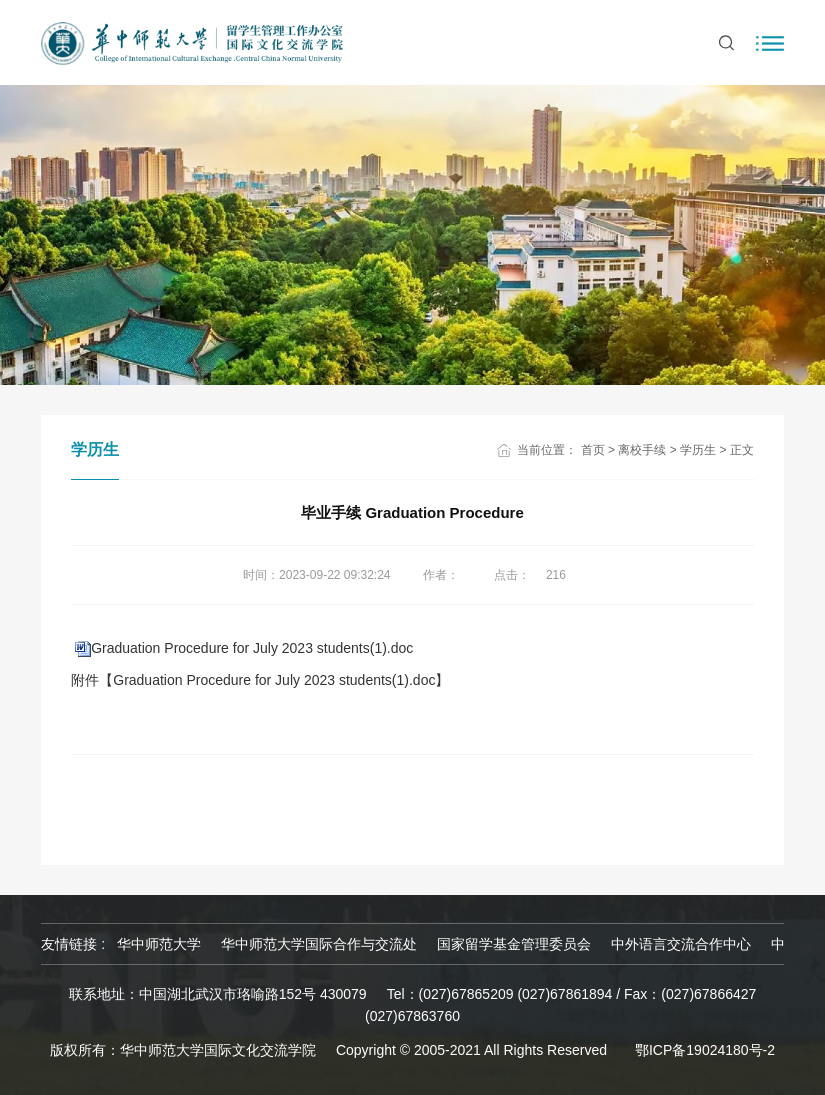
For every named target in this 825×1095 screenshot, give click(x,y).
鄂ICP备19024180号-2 (705, 1050)
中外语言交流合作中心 (681, 944)
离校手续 (642, 450)
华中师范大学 (159, 944)
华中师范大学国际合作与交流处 (319, 944)
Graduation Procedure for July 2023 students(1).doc (252, 648)
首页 (593, 450)
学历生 (698, 450)
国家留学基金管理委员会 (514, 944)
